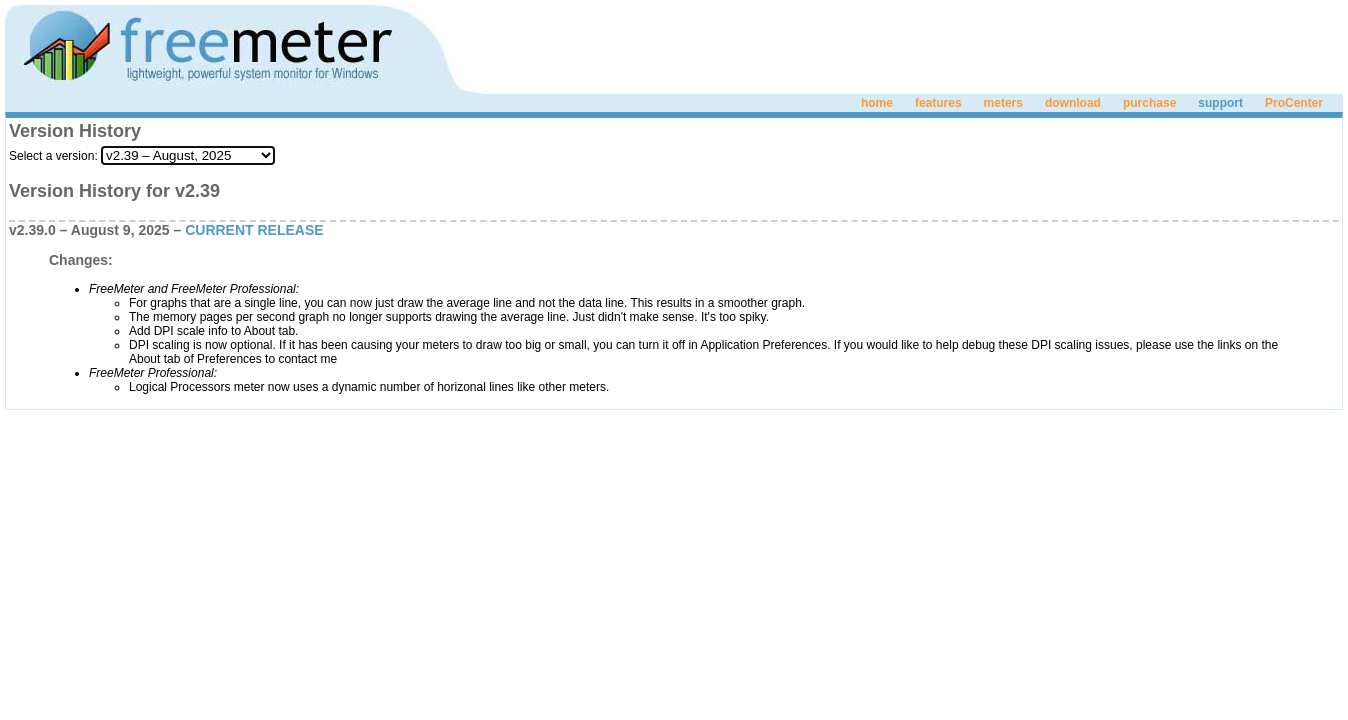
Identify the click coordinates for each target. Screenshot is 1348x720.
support (1220, 103)
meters (1003, 103)
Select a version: (53, 156)
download (1073, 103)
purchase (1149, 103)
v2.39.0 (32, 230)
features (938, 103)
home (877, 103)
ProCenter (1294, 103)
